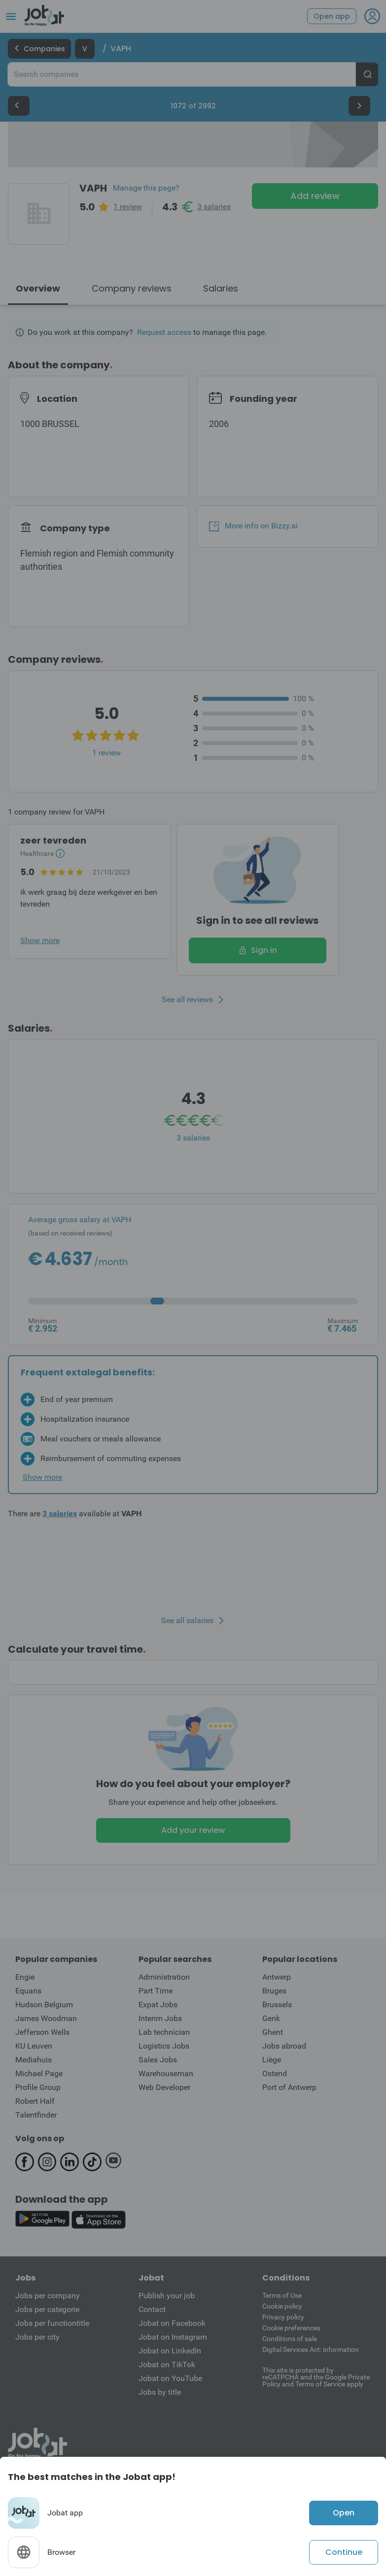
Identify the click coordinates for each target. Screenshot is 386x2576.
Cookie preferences (291, 2328)
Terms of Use (282, 2295)
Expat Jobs (158, 2004)
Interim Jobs (160, 2018)
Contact (152, 2309)
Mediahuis (33, 2059)
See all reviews (187, 1000)
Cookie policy (282, 2306)
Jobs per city (37, 2337)
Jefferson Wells (42, 2032)
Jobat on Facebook (172, 2323)
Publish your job (167, 2295)
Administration (164, 1977)
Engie (25, 1977)
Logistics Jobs (164, 2046)
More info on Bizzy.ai (253, 526)
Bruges (274, 1990)
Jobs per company (47, 2295)
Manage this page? (146, 188)
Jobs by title (160, 2392)
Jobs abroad (284, 2046)
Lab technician (164, 2032)
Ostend (274, 2073)
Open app (332, 16)
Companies (39, 49)
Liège (271, 2059)
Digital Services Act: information (310, 2349)
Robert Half (35, 2101)
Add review (315, 196)
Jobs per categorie (47, 2309)
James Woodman (46, 2018)
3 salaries (214, 207)
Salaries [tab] (220, 288)
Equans (28, 1990)
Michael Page (39, 2073)
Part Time (156, 1990)
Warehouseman (166, 2073)
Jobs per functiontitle (52, 2323)
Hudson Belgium (44, 2004)
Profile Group (38, 2087)
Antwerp (276, 1977)
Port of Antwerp (289, 2087)
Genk (271, 2018)
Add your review (193, 1830)
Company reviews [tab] (132, 288)
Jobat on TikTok (167, 2364)
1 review (127, 207)
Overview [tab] (38, 288)
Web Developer (164, 2087)
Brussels (277, 2004)
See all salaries (187, 1621)
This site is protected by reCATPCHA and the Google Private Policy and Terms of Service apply (316, 2376)
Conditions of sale (289, 2339)
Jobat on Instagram (173, 2337)
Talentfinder (36, 2114)
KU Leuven (33, 2046)
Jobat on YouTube (170, 2378)
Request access (164, 332)
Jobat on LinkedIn (170, 2350)
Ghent (272, 2032)
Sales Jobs (158, 2059)
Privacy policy (283, 2317)
